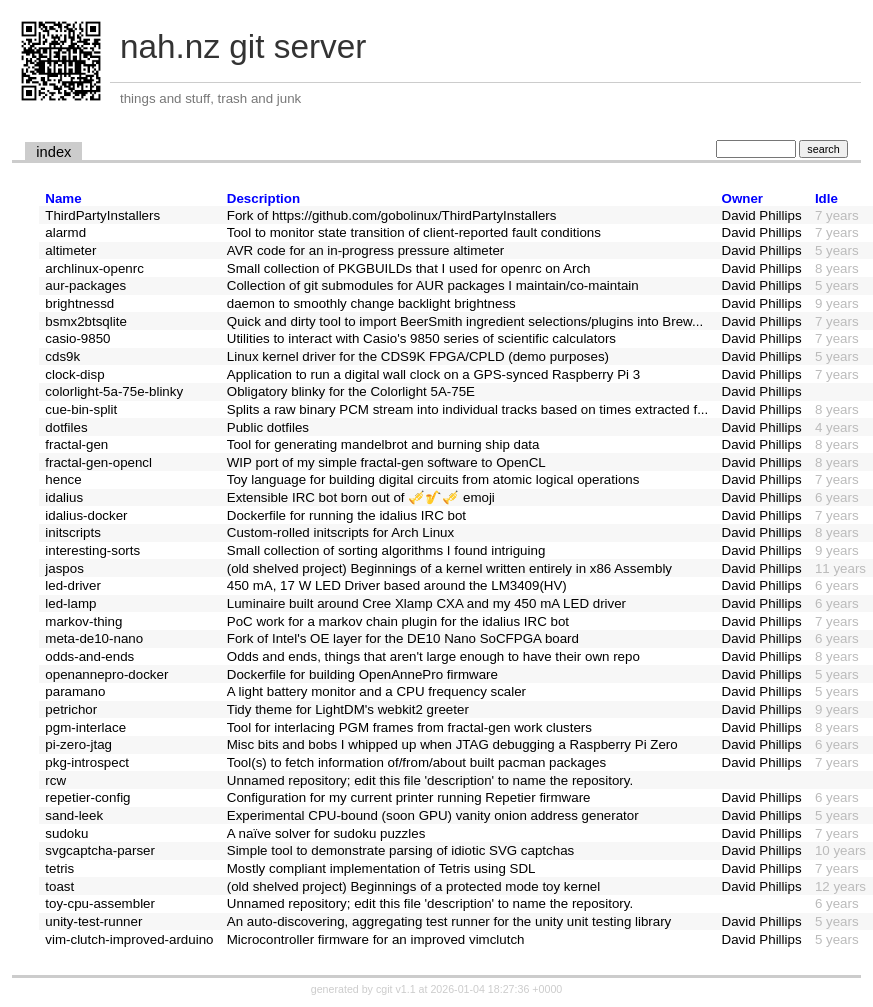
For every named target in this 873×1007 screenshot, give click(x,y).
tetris (59, 868)
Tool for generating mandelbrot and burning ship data (383, 444)
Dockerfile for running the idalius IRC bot (346, 515)
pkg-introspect (87, 762)
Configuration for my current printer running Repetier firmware (409, 797)
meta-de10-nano (94, 638)
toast (59, 886)
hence (63, 479)
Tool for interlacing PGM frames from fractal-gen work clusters (409, 727)
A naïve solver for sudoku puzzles (326, 833)
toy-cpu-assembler (100, 903)
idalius (64, 497)
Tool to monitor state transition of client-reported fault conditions (414, 232)
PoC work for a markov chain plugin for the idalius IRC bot (398, 621)
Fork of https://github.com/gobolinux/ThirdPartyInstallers (392, 215)
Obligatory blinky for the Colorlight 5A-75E (351, 391)
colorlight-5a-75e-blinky (114, 391)
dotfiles (66, 427)
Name (63, 198)
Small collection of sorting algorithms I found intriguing (386, 550)
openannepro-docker (106, 674)
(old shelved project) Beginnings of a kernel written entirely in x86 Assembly (449, 568)
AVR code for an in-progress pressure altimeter (366, 250)
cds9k (62, 356)
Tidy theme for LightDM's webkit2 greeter (348, 709)
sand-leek (74, 815)
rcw (55, 780)
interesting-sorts (92, 550)
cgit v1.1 (396, 989)
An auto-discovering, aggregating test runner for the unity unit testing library (449, 921)
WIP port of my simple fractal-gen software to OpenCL (386, 462)
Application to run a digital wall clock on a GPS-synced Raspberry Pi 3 (433, 374)
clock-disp (74, 374)
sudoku (66, 833)
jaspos (64, 568)
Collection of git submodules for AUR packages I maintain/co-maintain (433, 285)
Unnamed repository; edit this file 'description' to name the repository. (430, 780)
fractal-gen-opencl (98, 462)
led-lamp (70, 603)
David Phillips (762, 215)
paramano (75, 691)
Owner (742, 198)
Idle (826, 198)
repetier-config (87, 797)
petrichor (71, 709)
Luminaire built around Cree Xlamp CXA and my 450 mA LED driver (426, 603)
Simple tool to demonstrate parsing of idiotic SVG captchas (400, 850)
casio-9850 (77, 338)
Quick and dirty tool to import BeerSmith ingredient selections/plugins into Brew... (465, 321)
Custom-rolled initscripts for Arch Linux (340, 532)
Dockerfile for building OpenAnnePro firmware (362, 674)
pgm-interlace (85, 727)
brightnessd (79, 303)
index (53, 152)
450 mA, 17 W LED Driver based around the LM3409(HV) (397, 585)
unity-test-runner (93, 921)
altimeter (70, 250)
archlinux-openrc (94, 268)
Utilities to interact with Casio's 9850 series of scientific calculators (421, 338)
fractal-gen (76, 444)
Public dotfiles (268, 427)
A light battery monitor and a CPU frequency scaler (376, 691)
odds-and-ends (89, 656)
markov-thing (83, 621)
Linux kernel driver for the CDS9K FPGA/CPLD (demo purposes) (418, 356)
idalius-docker (86, 515)
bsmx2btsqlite (86, 321)
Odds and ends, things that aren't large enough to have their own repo (433, 656)
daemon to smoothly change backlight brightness (371, 303)
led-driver (73, 585)
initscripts (73, 532)
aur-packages (85, 285)
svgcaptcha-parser (100, 850)
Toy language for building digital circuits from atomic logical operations (433, 479)
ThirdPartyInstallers (102, 215)
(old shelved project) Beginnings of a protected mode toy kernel (413, 886)
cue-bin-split (81, 409)
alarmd (65, 232)
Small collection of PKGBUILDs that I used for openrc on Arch (409, 268)
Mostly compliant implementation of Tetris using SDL (381, 868)
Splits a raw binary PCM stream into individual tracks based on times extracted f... (468, 409)
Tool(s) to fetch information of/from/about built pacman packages (416, 762)
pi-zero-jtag (78, 744)
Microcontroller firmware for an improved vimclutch (376, 939)
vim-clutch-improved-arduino (129, 939)
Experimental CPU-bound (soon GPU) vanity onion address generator (433, 815)
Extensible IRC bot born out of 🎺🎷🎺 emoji (361, 497)
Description (263, 198)
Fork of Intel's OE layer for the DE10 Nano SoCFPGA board (403, 638)
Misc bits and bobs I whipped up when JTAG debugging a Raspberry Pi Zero (452, 744)
